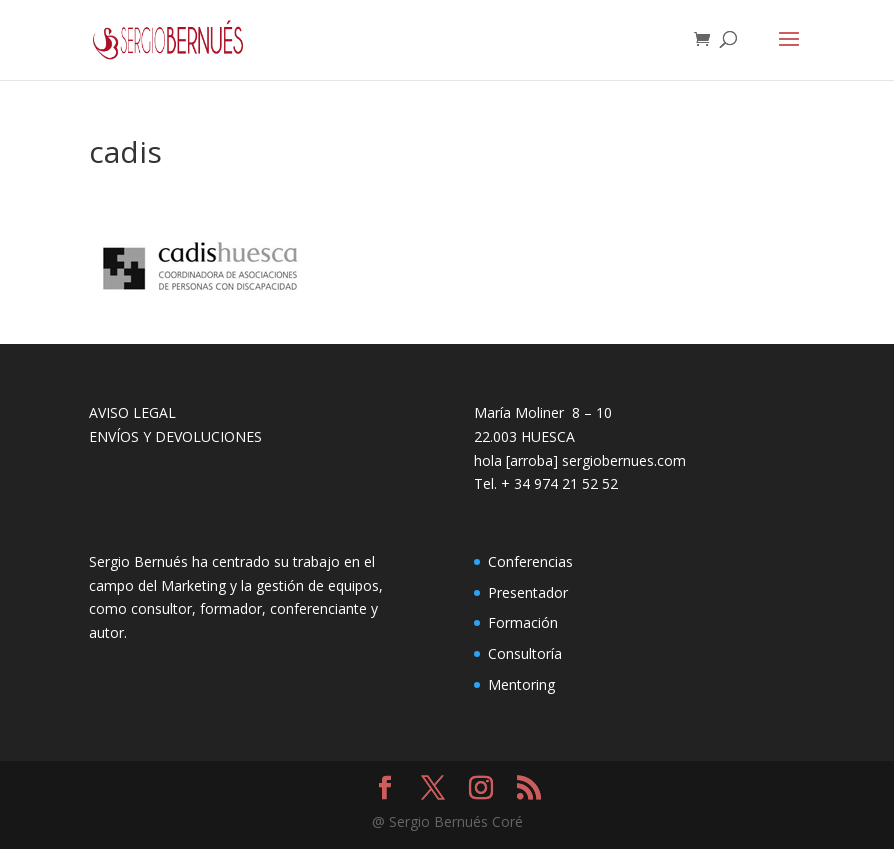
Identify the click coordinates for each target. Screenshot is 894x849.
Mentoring (521, 684)
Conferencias (530, 561)
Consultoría (525, 653)
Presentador (528, 592)
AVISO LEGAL (132, 412)
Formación (523, 622)
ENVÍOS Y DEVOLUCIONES (175, 436)
